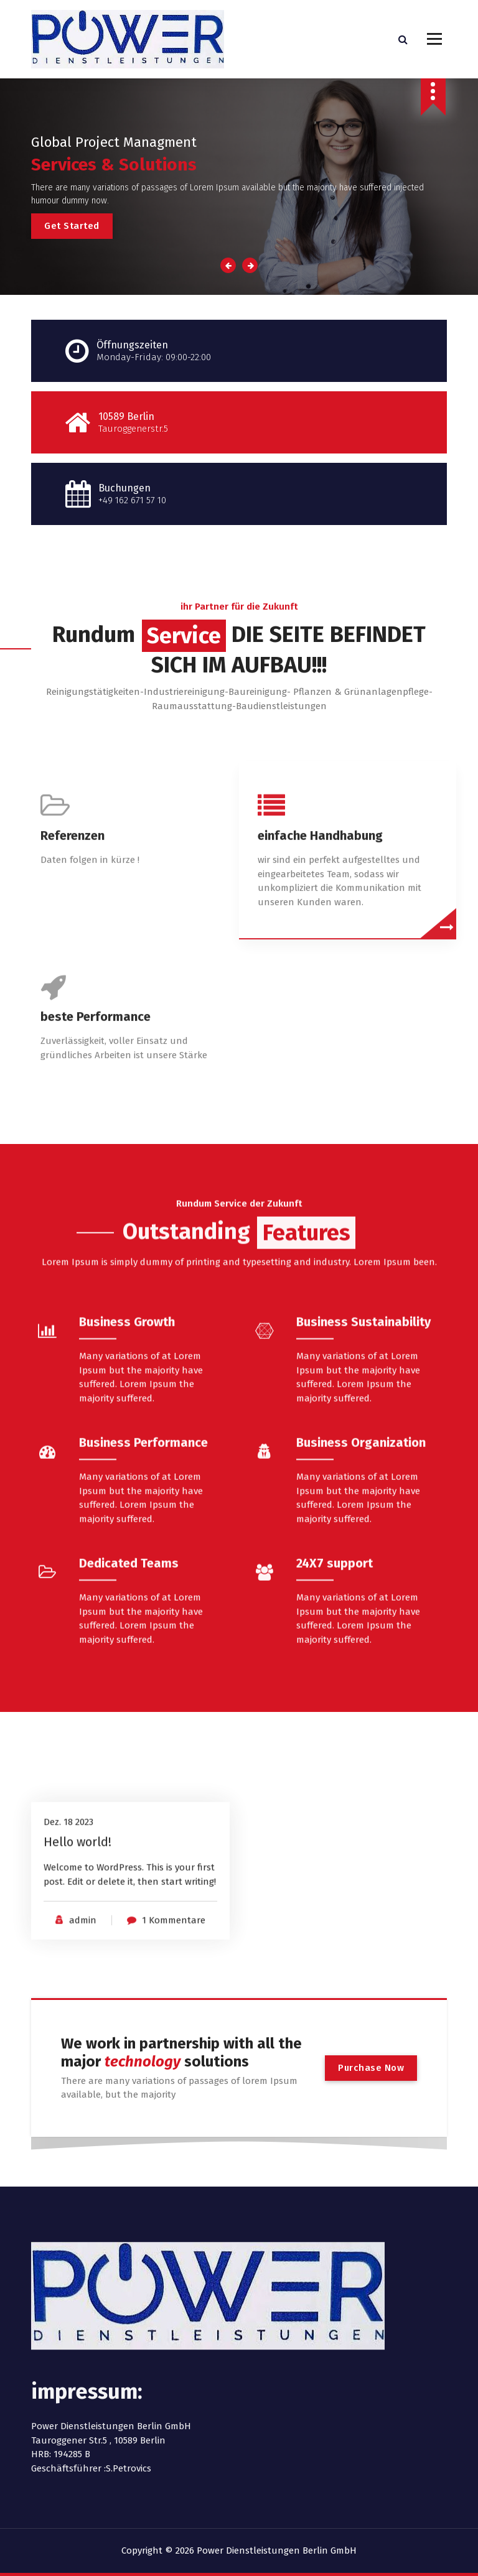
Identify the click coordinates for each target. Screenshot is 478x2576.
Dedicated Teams (129, 1713)
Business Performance (143, 1593)
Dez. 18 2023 (68, 1884)
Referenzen (72, 979)
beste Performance (95, 1160)
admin (82, 1983)
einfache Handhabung (320, 979)
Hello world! (77, 1904)
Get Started (72, 225)
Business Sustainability (363, 1472)
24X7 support (334, 1713)
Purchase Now (371, 2067)
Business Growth (127, 1472)
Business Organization (361, 1593)
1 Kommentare (173, 1983)
